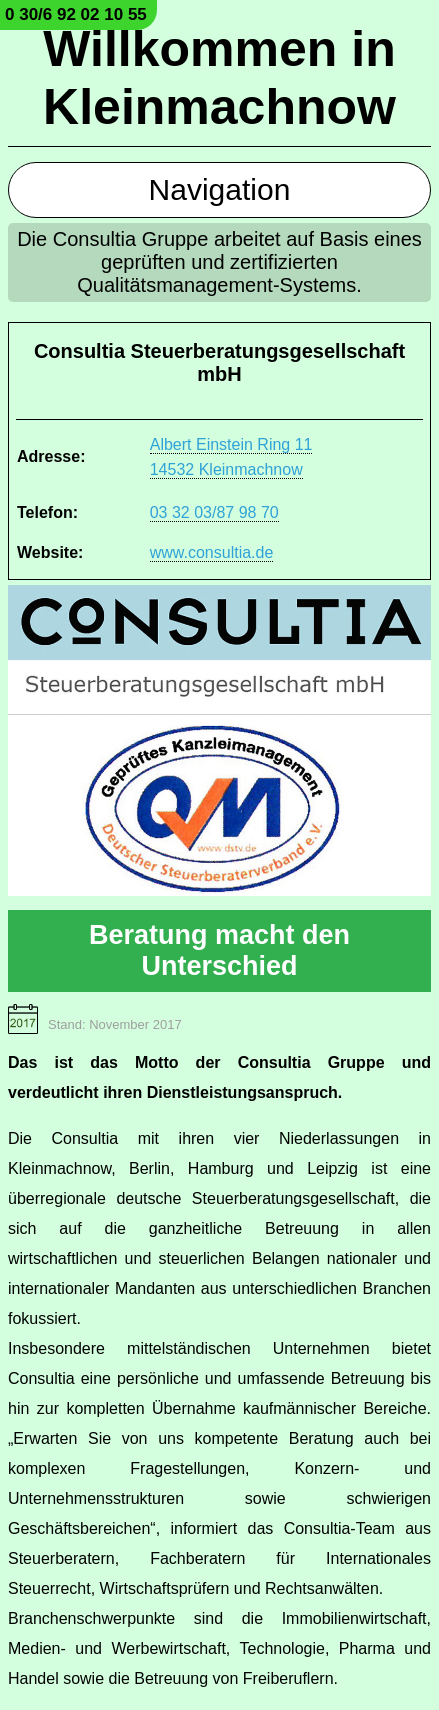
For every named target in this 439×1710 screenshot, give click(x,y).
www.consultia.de (212, 552)
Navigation (220, 189)
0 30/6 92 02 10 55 (76, 14)
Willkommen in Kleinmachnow (219, 78)
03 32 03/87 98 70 (214, 512)
